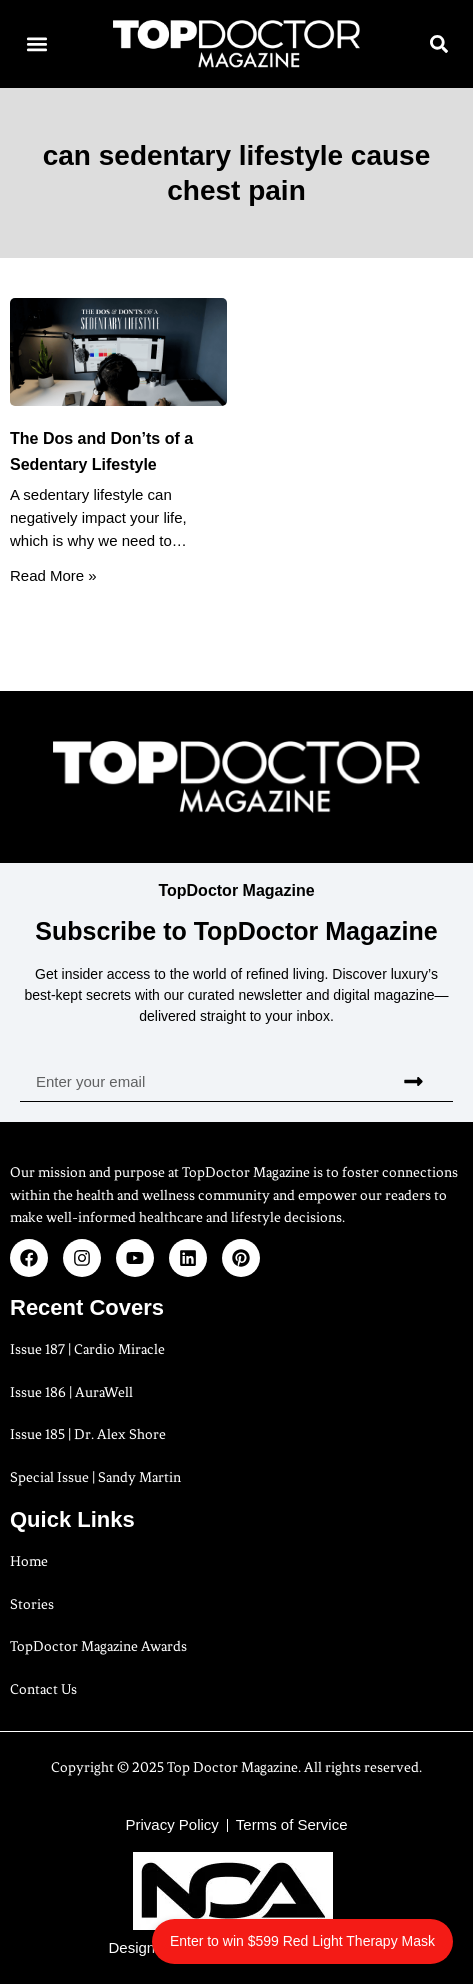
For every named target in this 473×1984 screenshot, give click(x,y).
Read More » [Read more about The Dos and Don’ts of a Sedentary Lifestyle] (53, 575)
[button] (36, 44)
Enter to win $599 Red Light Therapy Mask (302, 1941)
